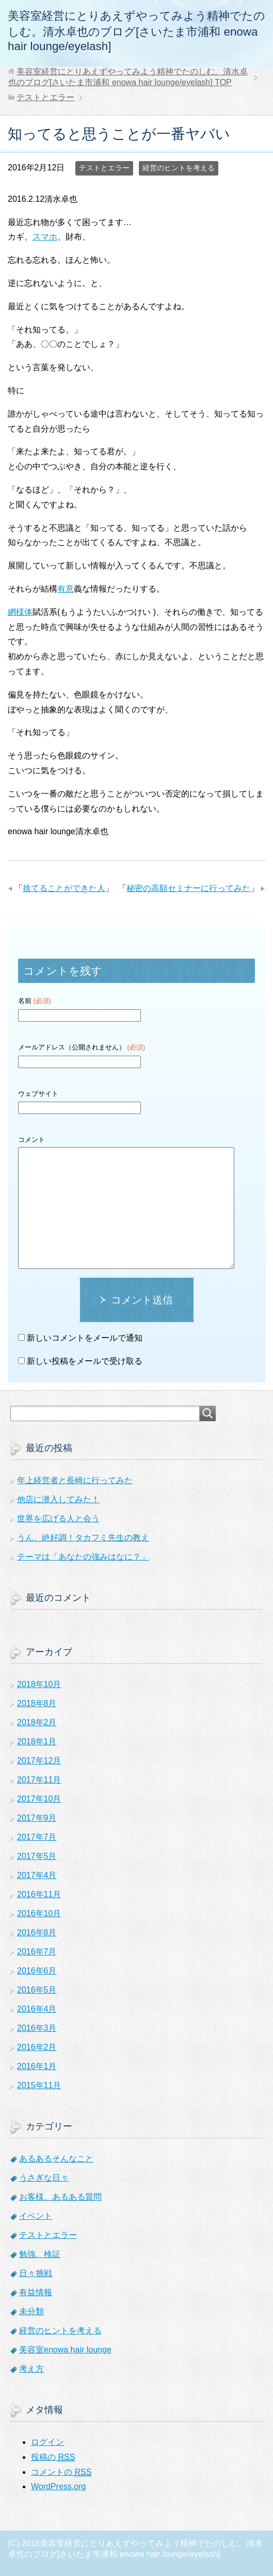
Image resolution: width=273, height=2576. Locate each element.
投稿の (53, 2457)
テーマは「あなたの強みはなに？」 (83, 1556)
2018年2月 (37, 1722)
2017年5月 (37, 1856)
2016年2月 (37, 2047)
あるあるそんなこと (56, 2158)
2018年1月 (37, 1741)
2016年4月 (37, 2009)
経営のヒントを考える (178, 168)
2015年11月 (39, 2085)
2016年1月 (37, 2066)
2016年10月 (39, 1913)
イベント (35, 2216)
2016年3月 (37, 2028)
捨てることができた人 (64, 888)
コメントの (61, 2472)
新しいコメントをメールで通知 (84, 1337)
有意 (65, 588)
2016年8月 (37, 1932)
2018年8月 (37, 1703)
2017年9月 (37, 1818)
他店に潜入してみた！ (58, 1499)
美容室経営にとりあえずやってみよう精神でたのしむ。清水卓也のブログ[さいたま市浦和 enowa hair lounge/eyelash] (136, 31)
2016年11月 (39, 1894)
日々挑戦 (35, 2273)
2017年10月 (39, 1798)
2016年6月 (37, 1970)
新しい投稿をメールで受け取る (84, 1361)
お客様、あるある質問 (60, 2196)
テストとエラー (104, 168)
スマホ (45, 236)
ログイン (47, 2442)
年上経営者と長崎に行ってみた (75, 1480)
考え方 (31, 2368)
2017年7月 (37, 1837)
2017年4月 (37, 1875)
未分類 (31, 2311)
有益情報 (35, 2292)
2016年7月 (37, 1951)
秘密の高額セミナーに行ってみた (188, 888)
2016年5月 (37, 1989)
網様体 (20, 612)
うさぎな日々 (44, 2177)
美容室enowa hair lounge (65, 2349)
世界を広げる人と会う (58, 1518)
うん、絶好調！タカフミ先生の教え (83, 1537)
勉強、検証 (39, 2254)
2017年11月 (39, 1779)
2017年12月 (39, 1760)
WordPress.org (58, 2486)
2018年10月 (39, 1684)
